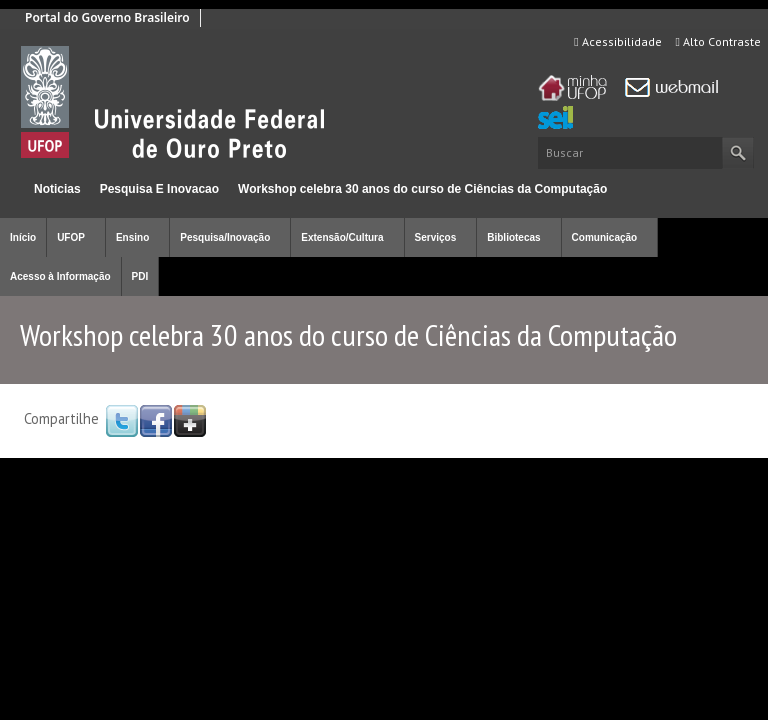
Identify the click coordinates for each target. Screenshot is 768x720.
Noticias (57, 189)
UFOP (71, 237)
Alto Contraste (718, 41)
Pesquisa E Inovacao (159, 189)
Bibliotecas (513, 237)
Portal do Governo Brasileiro (107, 17)
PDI (140, 276)
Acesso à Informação (60, 276)
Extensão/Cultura (342, 237)
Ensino (132, 237)
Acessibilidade (617, 41)
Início (8, 188)
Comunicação (605, 237)
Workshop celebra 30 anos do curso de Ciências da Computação (422, 189)
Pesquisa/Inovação (225, 237)
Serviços (436, 237)
